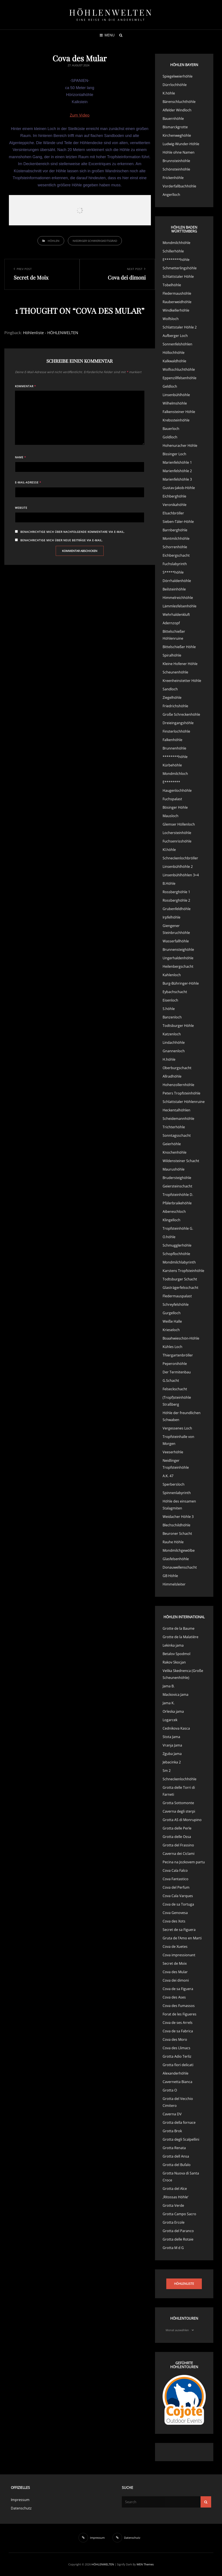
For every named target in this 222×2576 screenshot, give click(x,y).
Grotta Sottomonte (178, 1802)
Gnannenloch (174, 1051)
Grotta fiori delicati (178, 2064)
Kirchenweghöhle (177, 135)
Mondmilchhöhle (176, 242)
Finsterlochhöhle (176, 731)
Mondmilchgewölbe (179, 1550)
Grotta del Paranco (178, 2230)
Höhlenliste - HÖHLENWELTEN (50, 332)
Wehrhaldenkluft (176, 614)
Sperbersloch (173, 1484)
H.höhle (169, 1059)
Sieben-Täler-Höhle (178, 521)
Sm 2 (167, 1770)
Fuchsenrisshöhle (177, 841)
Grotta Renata (174, 2147)
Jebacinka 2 (172, 1762)
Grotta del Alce (175, 2188)
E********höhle (176, 259)
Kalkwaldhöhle (174, 361)
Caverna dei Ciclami (178, 1853)
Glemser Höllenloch (179, 824)
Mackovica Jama (175, 1694)
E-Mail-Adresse (28, 482)
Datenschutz (21, 2508)
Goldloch (170, 437)
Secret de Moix (175, 1963)
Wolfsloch (171, 318)
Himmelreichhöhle (178, 597)
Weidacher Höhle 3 (178, 1516)
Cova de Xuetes (175, 1946)
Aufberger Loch (175, 335)
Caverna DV (172, 2114)
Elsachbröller (173, 513)
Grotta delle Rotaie (178, 2239)
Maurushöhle (173, 1169)
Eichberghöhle (174, 496)
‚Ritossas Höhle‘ (175, 2197)
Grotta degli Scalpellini (181, 2139)
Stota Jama (171, 1736)
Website (21, 508)
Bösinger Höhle (175, 807)
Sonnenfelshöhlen (177, 344)
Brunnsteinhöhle (176, 160)
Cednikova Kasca (176, 1728)
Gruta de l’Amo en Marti (182, 1938)
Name (20, 457)
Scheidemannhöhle (178, 1118)
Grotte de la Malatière (180, 1636)
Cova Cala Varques (178, 1895)
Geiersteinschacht (177, 1186)
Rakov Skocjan (174, 1662)
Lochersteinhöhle (177, 832)
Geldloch (170, 386)
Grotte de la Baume (178, 1628)
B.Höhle (169, 883)
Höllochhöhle (173, 352)
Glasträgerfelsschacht (180, 1287)
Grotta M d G (173, 2247)
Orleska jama (173, 1711)
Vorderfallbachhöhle (179, 186)
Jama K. (169, 1703)
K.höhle (169, 93)
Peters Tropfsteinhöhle (181, 1093)
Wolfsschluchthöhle (179, 369)
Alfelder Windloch (177, 110)
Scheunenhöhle (175, 672)
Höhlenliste (184, 2284)
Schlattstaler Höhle (178, 276)
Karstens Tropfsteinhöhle (183, 1270)
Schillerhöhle (173, 251)
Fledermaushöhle (177, 293)
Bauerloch (171, 428)
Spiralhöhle (172, 655)
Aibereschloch (174, 1211)
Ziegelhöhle (172, 697)
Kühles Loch (172, 1346)
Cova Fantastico (175, 1879)
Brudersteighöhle (177, 1177)
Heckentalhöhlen (176, 1110)
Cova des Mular (175, 1971)
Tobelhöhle (172, 285)
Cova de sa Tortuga (178, 1904)
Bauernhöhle (173, 118)
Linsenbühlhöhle (176, 394)
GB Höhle (170, 1575)
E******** (171, 782)
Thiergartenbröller (178, 1355)
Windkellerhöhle (176, 310)
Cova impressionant (179, 1955)
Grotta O (170, 2090)
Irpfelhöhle (171, 917)
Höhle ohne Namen (178, 152)
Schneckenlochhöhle (179, 1779)
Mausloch (170, 815)
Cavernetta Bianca (177, 2081)
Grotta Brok (172, 2131)
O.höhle (169, 1236)
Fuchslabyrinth (175, 563)
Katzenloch (172, 1034)
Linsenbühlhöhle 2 (178, 866)
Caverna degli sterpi (179, 1811)
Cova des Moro (175, 2039)
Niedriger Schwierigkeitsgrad (95, 241)
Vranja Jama (172, 1745)
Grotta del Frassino (178, 1845)
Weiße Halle (172, 1321)
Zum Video (80, 115)
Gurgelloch (172, 1313)
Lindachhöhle (174, 1042)
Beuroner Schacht (177, 1533)
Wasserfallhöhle (176, 941)
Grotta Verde (173, 2205)
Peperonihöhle (175, 1363)
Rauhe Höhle (173, 1542)
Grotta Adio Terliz (177, 2056)
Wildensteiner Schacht (181, 1160)
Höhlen (53, 241)
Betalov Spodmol (176, 1653)
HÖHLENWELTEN (111, 12)
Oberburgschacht (177, 1067)
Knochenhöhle (174, 1152)
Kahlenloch (172, 975)
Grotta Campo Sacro (179, 2214)
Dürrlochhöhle (175, 84)
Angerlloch (171, 194)
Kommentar (25, 386)
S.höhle (169, 1008)
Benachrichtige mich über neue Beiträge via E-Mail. (61, 540)
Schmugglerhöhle (177, 1245)
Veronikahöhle (174, 504)
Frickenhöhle (173, 177)
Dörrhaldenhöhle (177, 580)
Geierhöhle (172, 1144)
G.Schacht (171, 1380)
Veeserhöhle (173, 1452)
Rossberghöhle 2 (176, 900)
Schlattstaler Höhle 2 (180, 327)
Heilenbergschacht (178, 966)
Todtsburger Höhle (178, 1025)
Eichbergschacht (176, 555)
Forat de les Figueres (179, 2014)
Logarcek (170, 1719)
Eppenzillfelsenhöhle (179, 378)
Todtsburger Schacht (180, 1279)
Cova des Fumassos (179, 2005)
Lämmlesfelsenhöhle (179, 606)
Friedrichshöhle (175, 706)
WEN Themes (145, 2564)
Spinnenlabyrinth (177, 1492)
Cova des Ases (174, 1997)
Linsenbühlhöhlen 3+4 (181, 875)
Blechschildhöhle (176, 1525)
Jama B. (169, 1686)
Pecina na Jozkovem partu (184, 1862)
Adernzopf (171, 623)
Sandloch (170, 689)
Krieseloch (171, 1329)
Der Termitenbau (177, 1372)
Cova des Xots (174, 1921)
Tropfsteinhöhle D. (178, 1194)
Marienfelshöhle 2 (177, 470)
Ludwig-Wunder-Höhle (181, 143)
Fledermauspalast (177, 1296)
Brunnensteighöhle (178, 949)
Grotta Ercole (173, 2222)
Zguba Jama (172, 1753)
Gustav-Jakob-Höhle (179, 487)
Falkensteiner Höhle (179, 411)
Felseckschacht (175, 1389)
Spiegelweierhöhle (178, 76)
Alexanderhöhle (175, 2073)
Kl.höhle (169, 849)
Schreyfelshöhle (176, 1304)
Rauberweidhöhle (177, 301)
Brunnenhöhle (174, 748)
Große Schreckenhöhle (181, 714)
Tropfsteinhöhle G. (178, 1228)
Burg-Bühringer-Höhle (181, 983)
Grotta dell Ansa (176, 2156)
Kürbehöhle (172, 765)
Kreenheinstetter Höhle (182, 680)
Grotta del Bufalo (177, 2164)
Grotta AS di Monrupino (182, 1819)
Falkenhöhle (172, 739)
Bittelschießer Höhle (179, 646)
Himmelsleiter (174, 1584)
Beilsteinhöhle (174, 589)
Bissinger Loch (174, 454)
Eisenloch (170, 1000)
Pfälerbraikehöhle (177, 1203)
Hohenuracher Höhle (180, 445)
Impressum (20, 2499)
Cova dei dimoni (176, 1980)
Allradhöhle (172, 1076)
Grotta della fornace (179, 2122)
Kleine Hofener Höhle (180, 663)
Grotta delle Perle (177, 1828)
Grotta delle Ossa (177, 1836)
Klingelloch (171, 1220)
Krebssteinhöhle (176, 420)
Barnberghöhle (175, 530)
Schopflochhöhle (176, 1253)
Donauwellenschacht (180, 1567)
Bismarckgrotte (175, 127)
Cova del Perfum (176, 1887)
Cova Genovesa (175, 1912)
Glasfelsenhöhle (176, 1558)
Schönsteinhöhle (176, 169)
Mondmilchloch (175, 773)
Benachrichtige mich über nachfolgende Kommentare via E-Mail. (72, 532)
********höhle (175, 756)
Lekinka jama (173, 1645)
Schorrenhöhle (175, 547)
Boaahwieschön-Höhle (181, 1338)
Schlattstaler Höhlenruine (184, 1101)
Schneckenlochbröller (180, 858)
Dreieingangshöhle (178, 722)
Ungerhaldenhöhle (178, 958)
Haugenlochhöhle (177, 790)
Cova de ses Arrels (178, 2022)
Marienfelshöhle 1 (177, 462)
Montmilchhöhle (176, 538)
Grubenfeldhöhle (177, 908)
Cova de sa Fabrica (178, 2031)
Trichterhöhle (174, 1127)
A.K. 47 (168, 1475)
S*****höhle (173, 572)
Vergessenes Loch (177, 1428)
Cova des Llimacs (176, 2048)
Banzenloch (172, 1017)
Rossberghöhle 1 (176, 892)
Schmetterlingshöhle (180, 268)
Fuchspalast (172, 799)
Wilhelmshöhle (175, 403)
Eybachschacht (175, 991)
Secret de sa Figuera (179, 1929)
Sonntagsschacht (177, 1135)
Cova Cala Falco (175, 1870)
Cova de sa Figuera (178, 1988)
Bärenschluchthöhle (179, 101)
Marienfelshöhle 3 (177, 479)
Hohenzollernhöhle (178, 1084)
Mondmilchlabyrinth (179, 1262)
